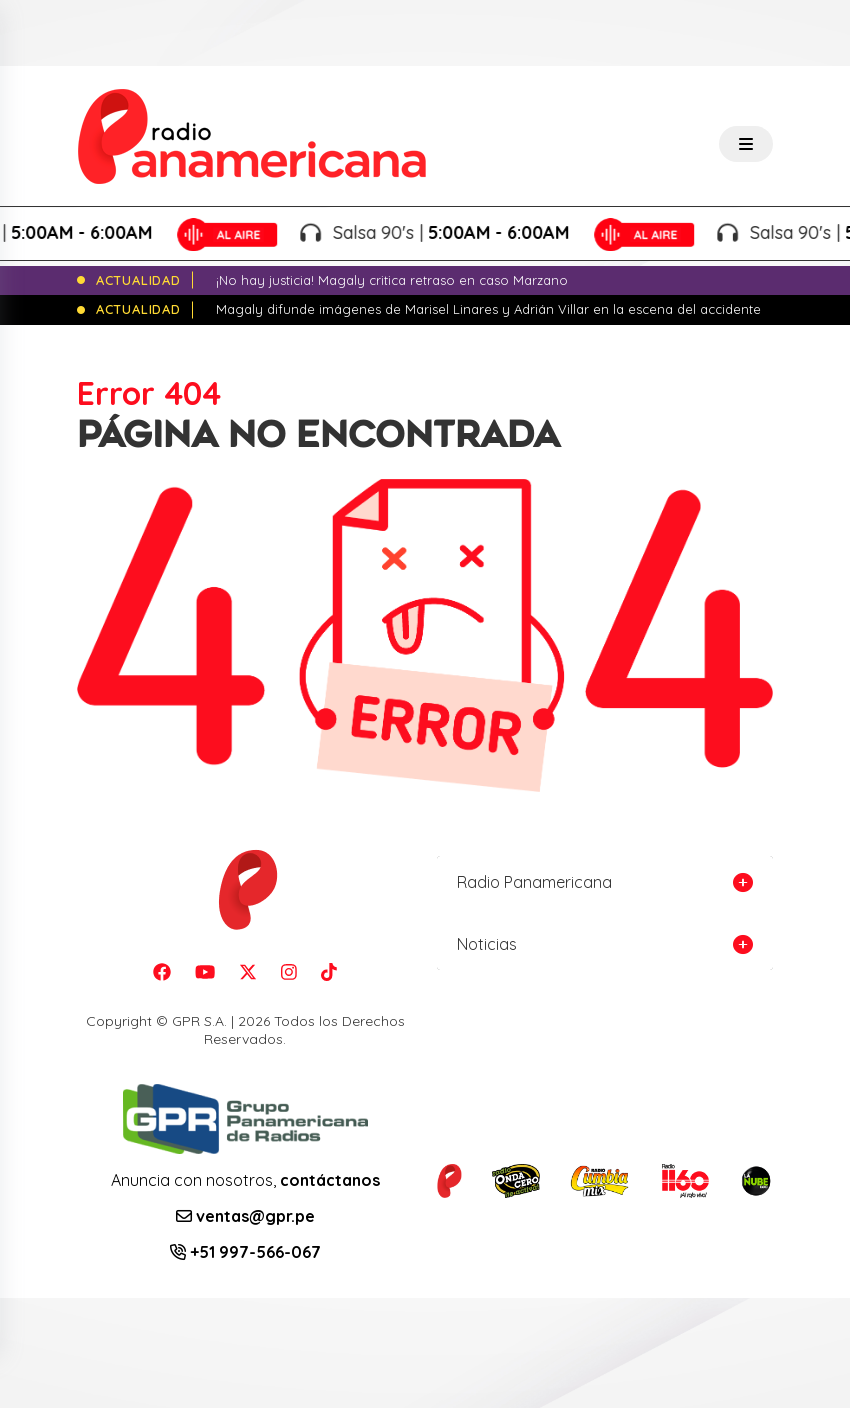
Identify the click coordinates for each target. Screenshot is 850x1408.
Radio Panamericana (534, 882)
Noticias (487, 944)
